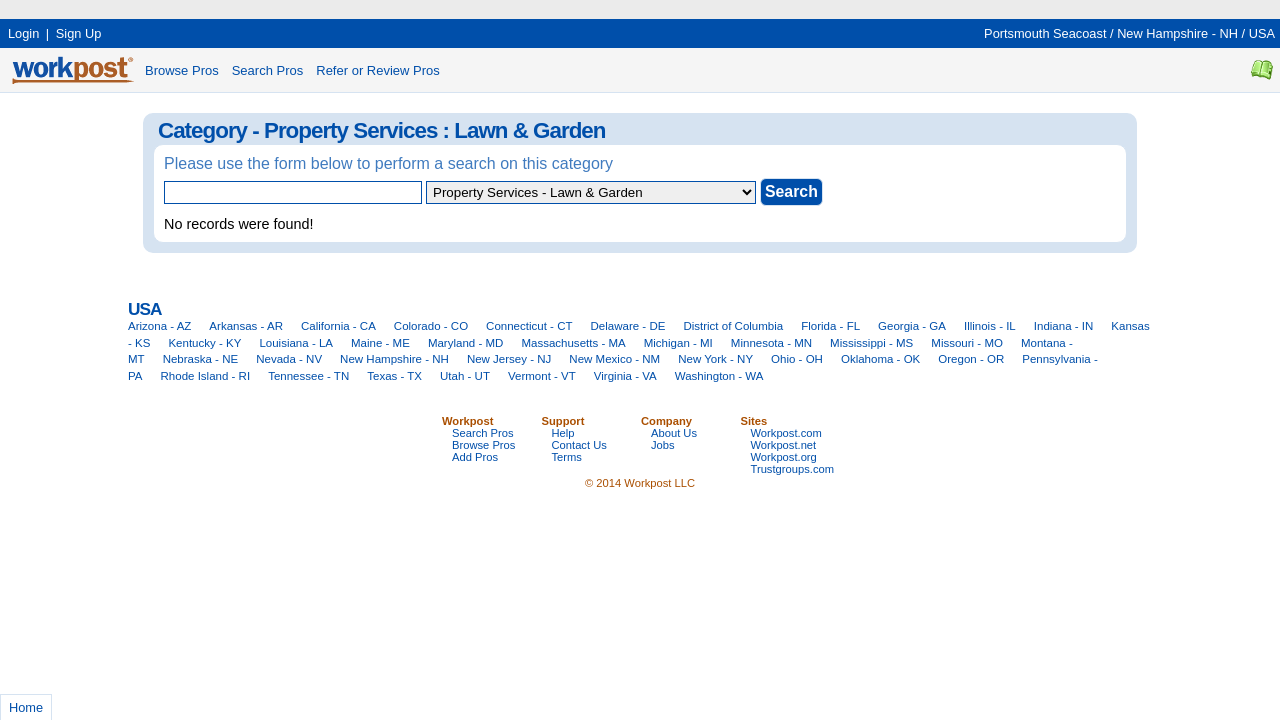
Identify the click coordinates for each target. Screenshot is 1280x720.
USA (1262, 33)
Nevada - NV (289, 359)
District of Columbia (733, 326)
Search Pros (268, 70)
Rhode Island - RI (206, 376)
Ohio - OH (797, 359)
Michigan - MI (678, 343)
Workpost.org (784, 457)
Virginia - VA (625, 376)
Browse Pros (182, 70)
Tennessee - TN (308, 376)
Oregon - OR (971, 359)
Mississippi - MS (871, 343)
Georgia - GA (912, 326)
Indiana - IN (1064, 326)
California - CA (338, 326)
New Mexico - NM (614, 359)
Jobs (663, 445)
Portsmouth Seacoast (1045, 33)
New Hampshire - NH (1177, 33)
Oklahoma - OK (880, 359)
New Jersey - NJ (509, 359)
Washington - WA (719, 376)
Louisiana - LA (296, 343)
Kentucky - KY (204, 343)
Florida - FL (830, 326)
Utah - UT (465, 376)
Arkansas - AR (246, 326)
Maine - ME (380, 343)
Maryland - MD (466, 343)
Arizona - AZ (159, 326)
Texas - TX (394, 376)
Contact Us (579, 445)
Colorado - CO (431, 326)
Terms (567, 457)
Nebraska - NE (201, 359)
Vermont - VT (542, 376)
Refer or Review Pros (378, 70)
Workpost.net (784, 445)
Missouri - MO (967, 343)
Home (26, 707)
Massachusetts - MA (573, 343)
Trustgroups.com (793, 469)
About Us (674, 433)
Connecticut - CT (529, 326)
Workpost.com (786, 433)
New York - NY (715, 359)
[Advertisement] (364, 7)
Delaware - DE (628, 326)
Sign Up (79, 33)
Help (563, 433)
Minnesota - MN (771, 343)
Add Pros (475, 457)
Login (23, 33)
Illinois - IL (990, 326)
